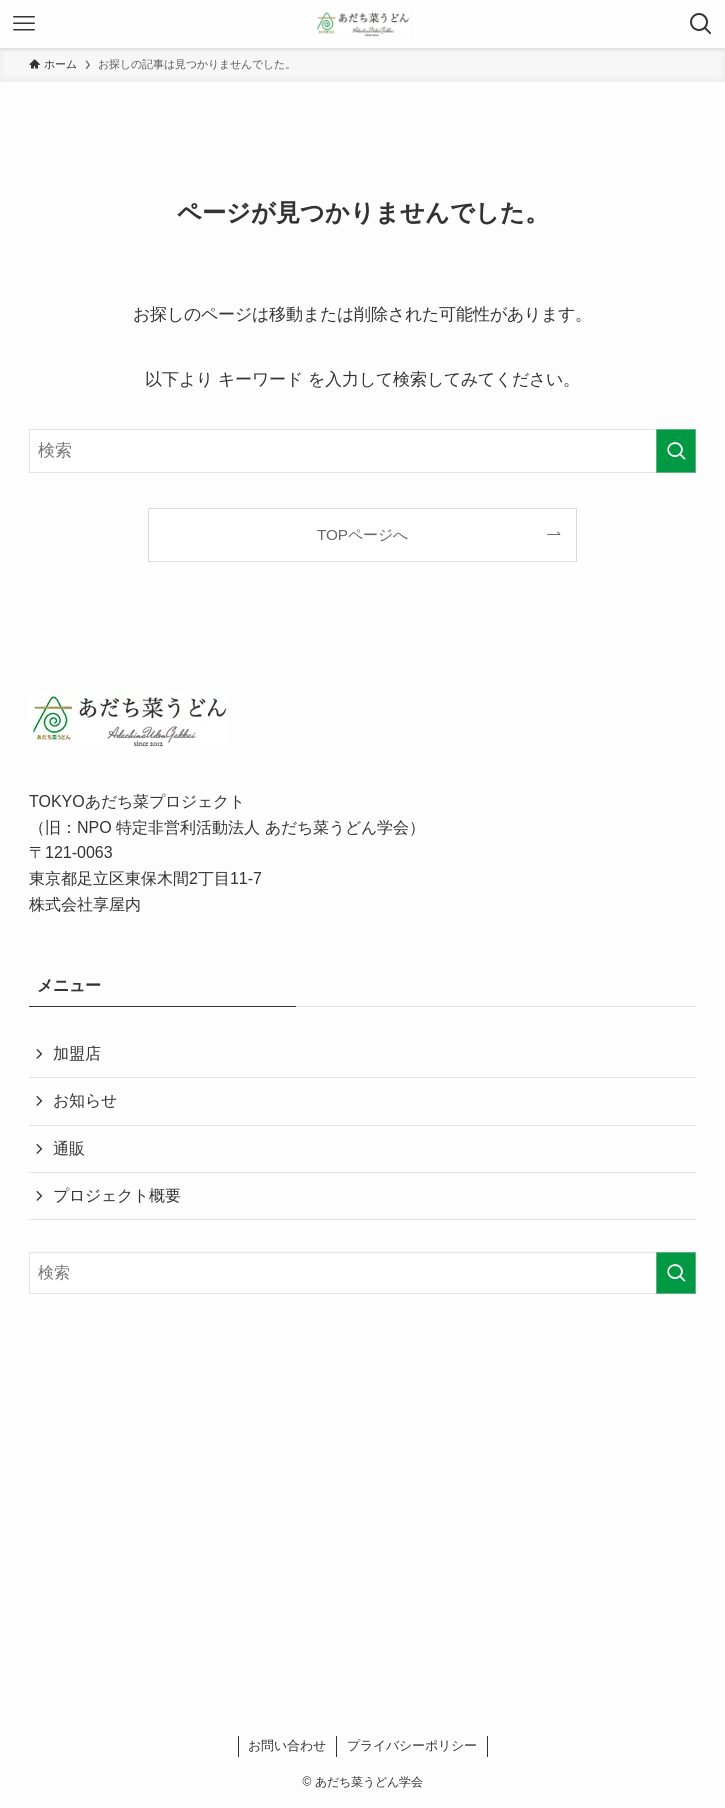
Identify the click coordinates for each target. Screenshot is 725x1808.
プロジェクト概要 (117, 1195)
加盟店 (77, 1053)
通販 (69, 1148)
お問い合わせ (287, 1745)
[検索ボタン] (701, 24)
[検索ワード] (362, 451)
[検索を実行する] (676, 451)
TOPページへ (362, 534)
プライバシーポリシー (412, 1745)
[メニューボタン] (24, 24)
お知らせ (85, 1100)
